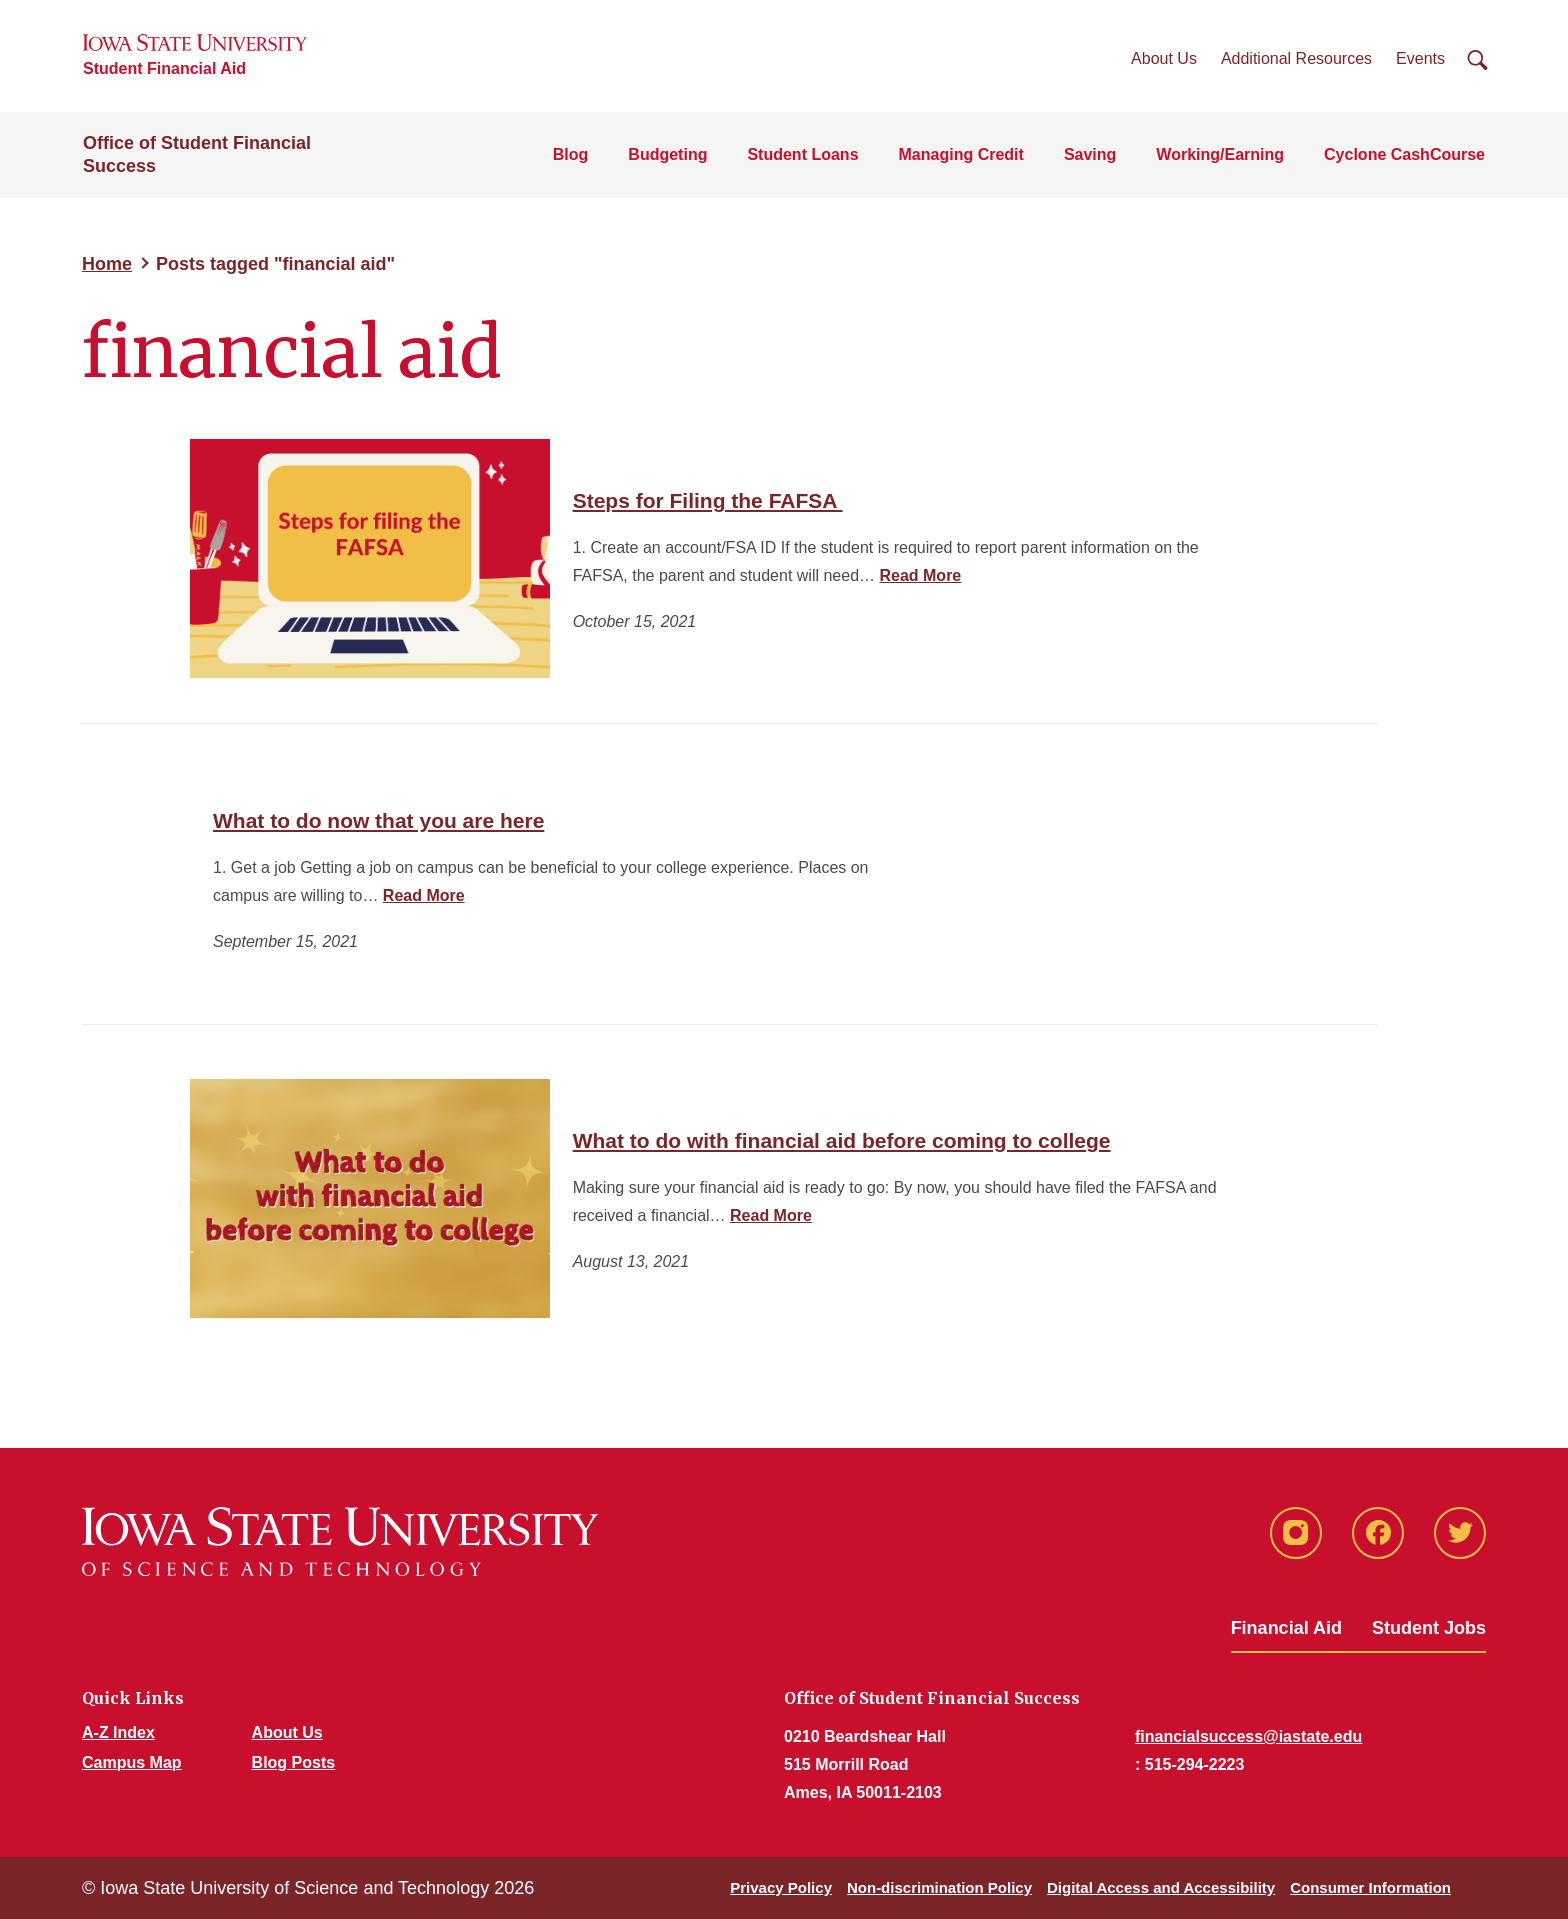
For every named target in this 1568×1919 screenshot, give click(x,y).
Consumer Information (1370, 1887)
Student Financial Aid (164, 68)
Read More (920, 575)
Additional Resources (1296, 58)
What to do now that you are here (378, 820)
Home (107, 264)
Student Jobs (1429, 1628)
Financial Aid (1286, 1628)
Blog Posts (294, 1762)
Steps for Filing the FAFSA (708, 500)
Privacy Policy (781, 1887)
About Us (1164, 58)
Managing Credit (961, 154)
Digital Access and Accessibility (1161, 1887)
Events (1420, 58)
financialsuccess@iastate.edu (1248, 1736)
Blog (571, 154)
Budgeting (667, 154)
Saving (1090, 154)
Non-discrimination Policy (939, 1887)
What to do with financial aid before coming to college (842, 1140)
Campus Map (132, 1762)
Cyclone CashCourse (1404, 154)
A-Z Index (118, 1732)
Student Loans (802, 154)
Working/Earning (1220, 154)
